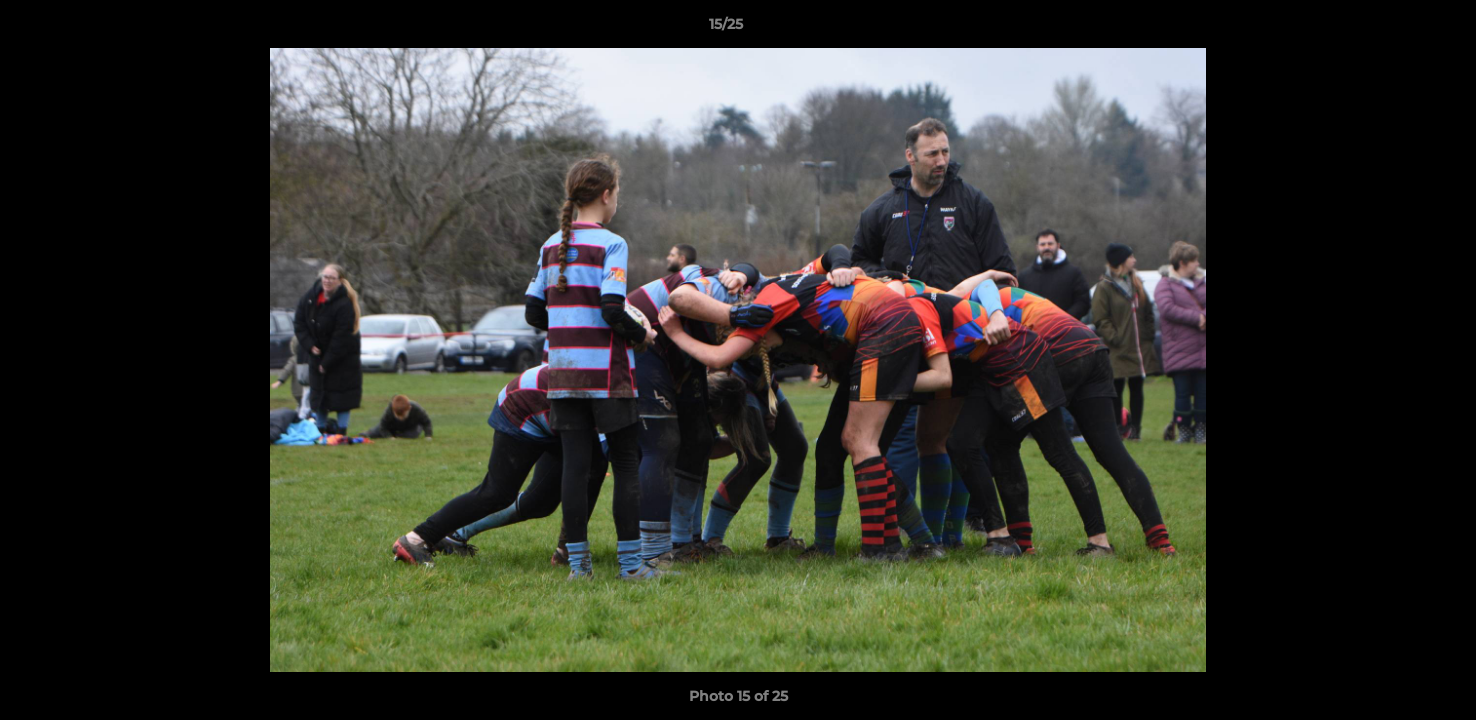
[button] (1392, 29)
